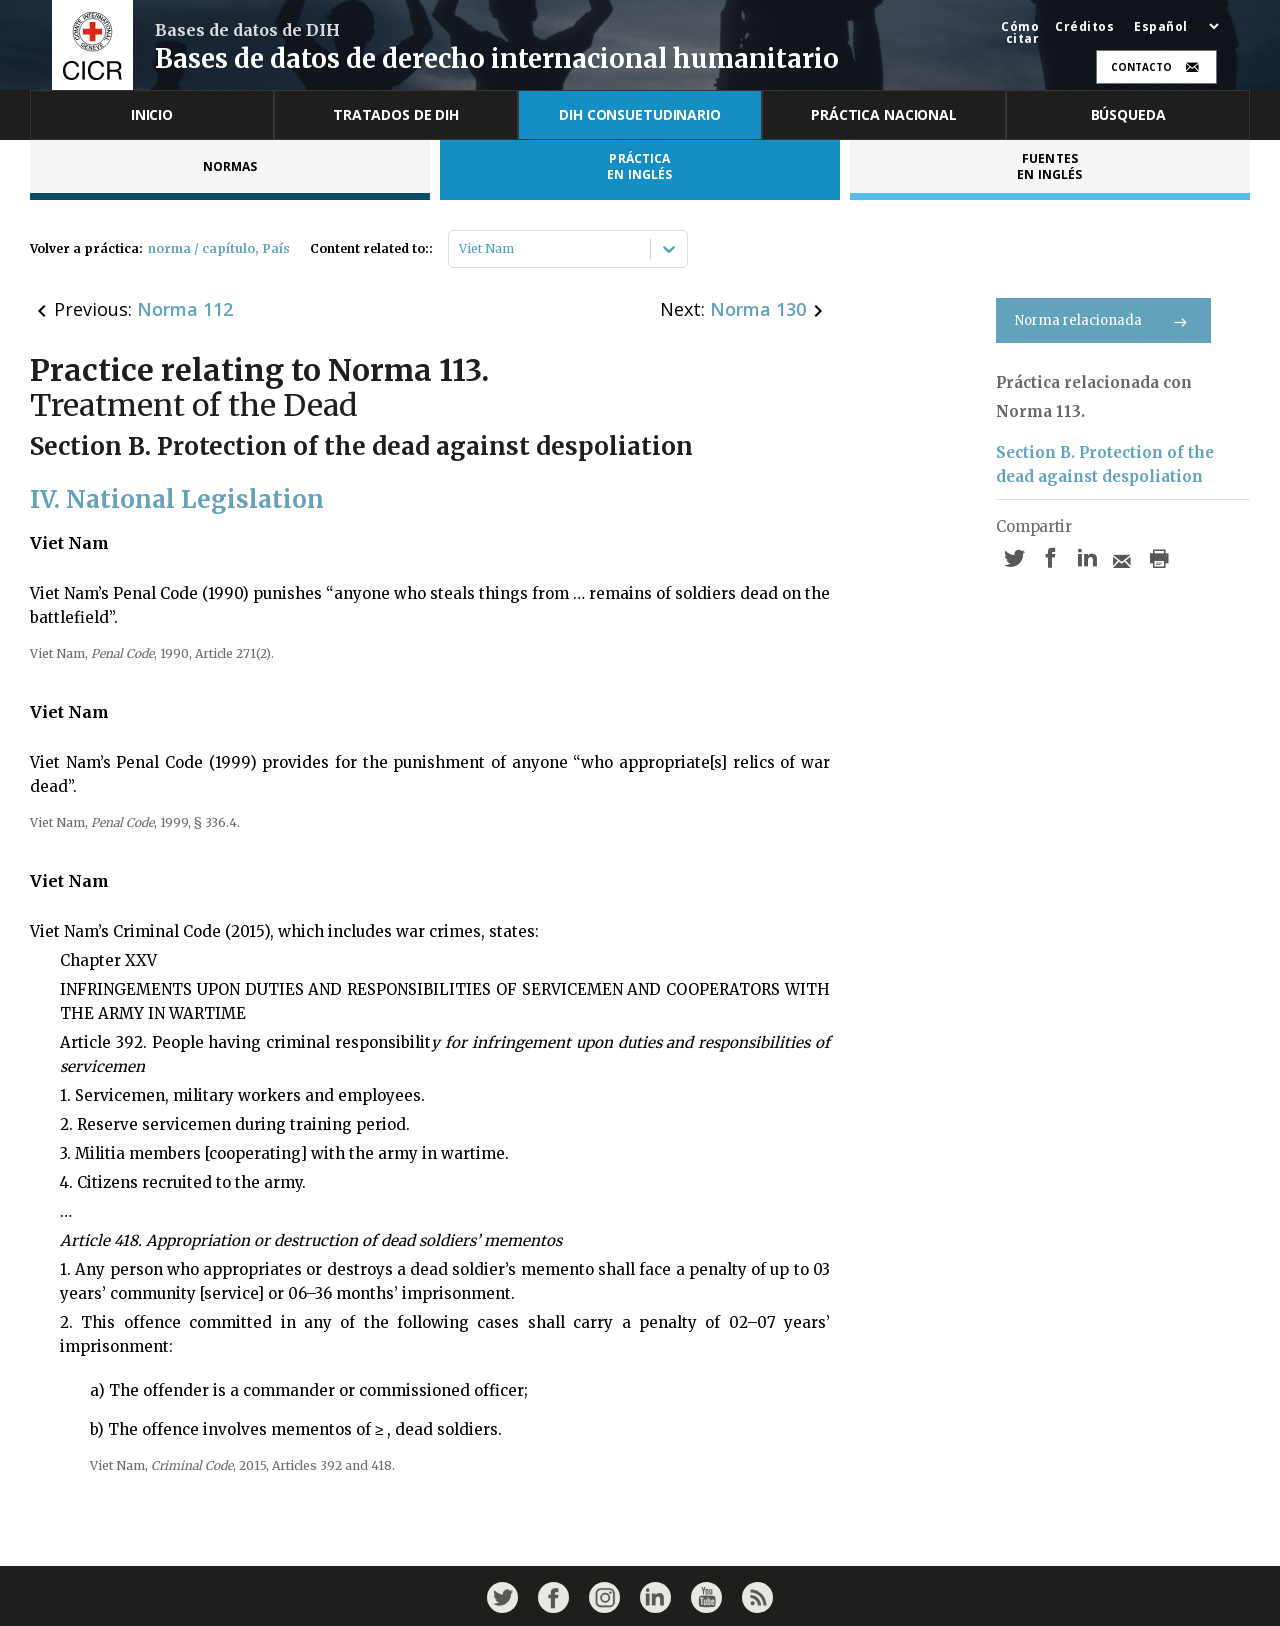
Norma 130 (758, 309)
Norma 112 (185, 309)
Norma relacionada (1103, 320)
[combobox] (460, 249)
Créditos (1084, 27)
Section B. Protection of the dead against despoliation (1105, 464)
